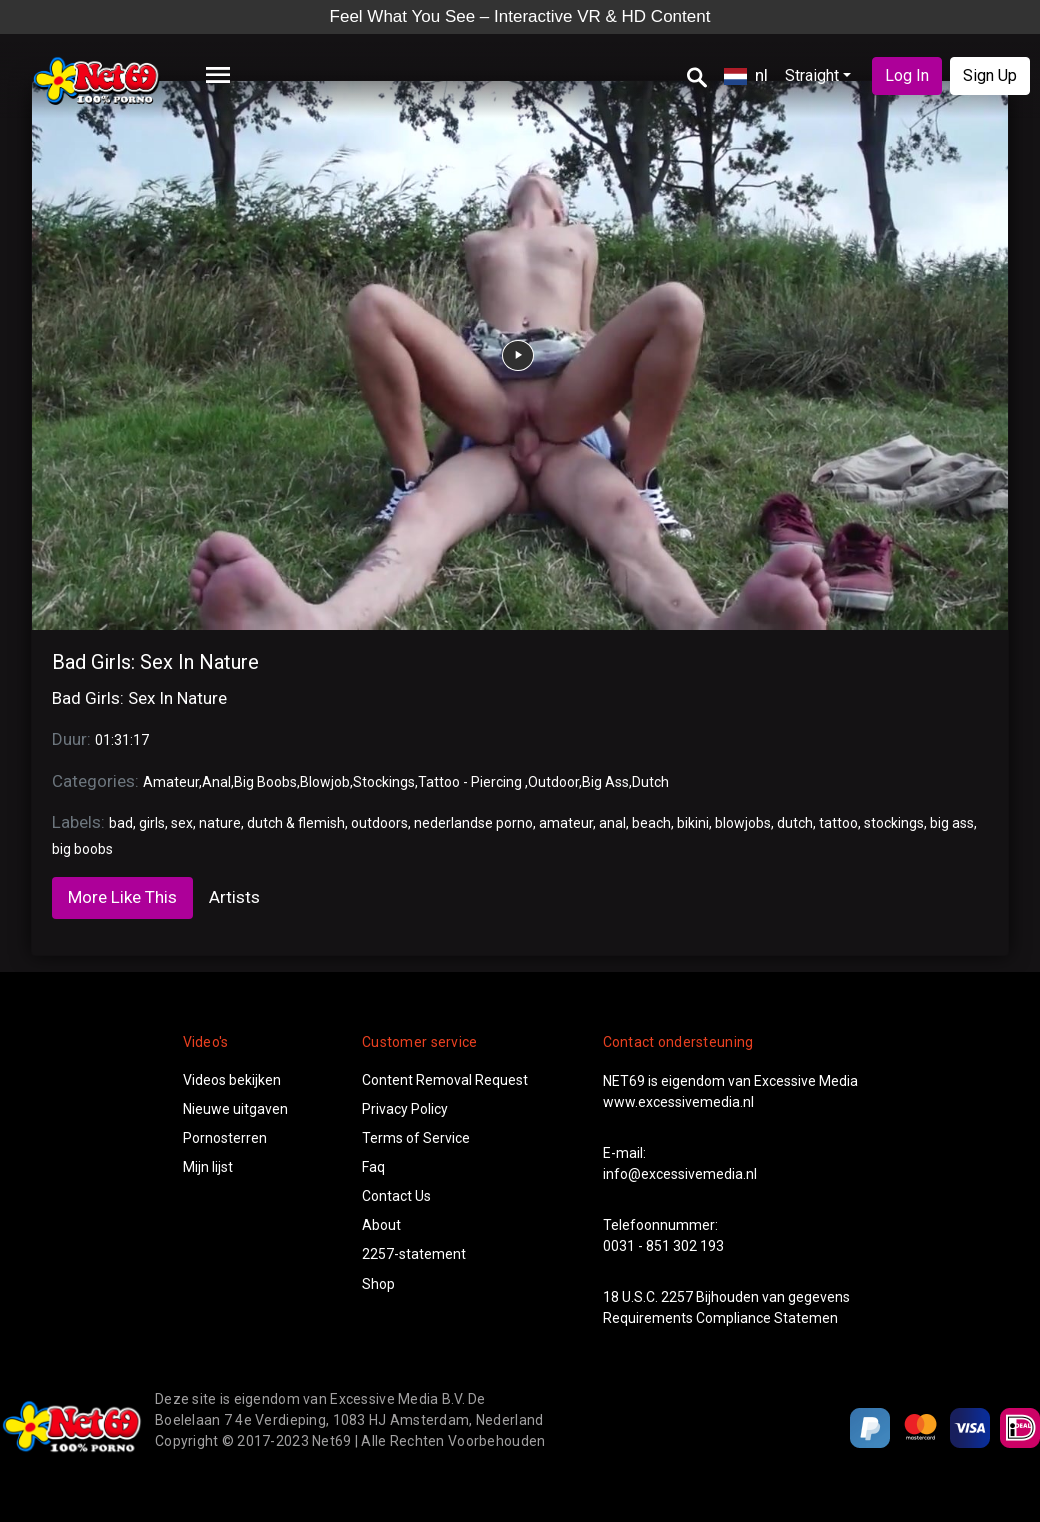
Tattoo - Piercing (471, 782)
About (381, 1225)
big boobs (82, 849)
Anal (216, 782)
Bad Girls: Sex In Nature (155, 662)
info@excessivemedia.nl (680, 1174)
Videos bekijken (232, 1080)
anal (612, 823)
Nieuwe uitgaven (235, 1109)
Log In (907, 75)
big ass (952, 823)
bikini (693, 823)
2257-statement (414, 1254)
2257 (677, 1297)
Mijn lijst (208, 1167)
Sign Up (990, 75)
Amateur (171, 782)
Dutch (650, 782)
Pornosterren (225, 1138)
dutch (795, 823)
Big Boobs (265, 782)
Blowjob (325, 782)
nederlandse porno (473, 823)
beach (651, 823)
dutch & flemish (296, 823)
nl (746, 75)
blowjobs (743, 823)
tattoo (838, 823)
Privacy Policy (405, 1109)
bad (121, 823)
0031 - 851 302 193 (663, 1246)
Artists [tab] (234, 897)
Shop (378, 1284)
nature (220, 823)
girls (152, 823)
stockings (894, 823)
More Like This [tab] (122, 897)
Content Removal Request (445, 1080)
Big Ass (605, 782)
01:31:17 (122, 740)
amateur (566, 823)
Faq (373, 1167)
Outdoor (553, 782)
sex (182, 823)
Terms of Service (416, 1138)
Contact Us (396, 1196)
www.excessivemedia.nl (678, 1102)
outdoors (379, 823)
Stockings (384, 782)
